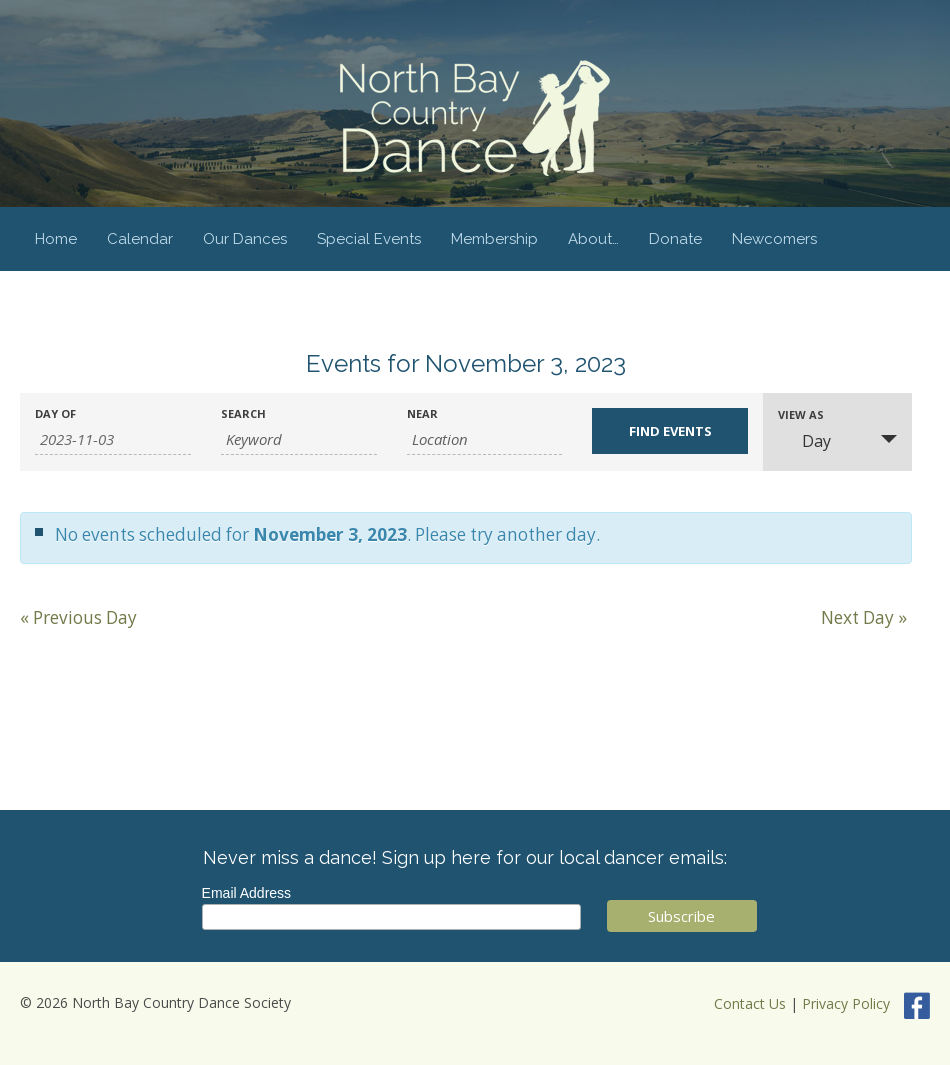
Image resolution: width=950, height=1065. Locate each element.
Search (243, 413)
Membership (494, 239)
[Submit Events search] (670, 431)
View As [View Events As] (801, 414)
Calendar (140, 239)
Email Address (246, 893)
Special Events (369, 239)
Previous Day (78, 617)
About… (593, 239)
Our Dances (245, 239)
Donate (675, 239)
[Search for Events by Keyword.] (299, 439)
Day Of (55, 413)
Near (422, 413)
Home (56, 239)
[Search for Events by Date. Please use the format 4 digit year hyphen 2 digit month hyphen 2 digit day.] (113, 439)
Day (804, 441)
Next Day (864, 617)
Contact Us (750, 1003)
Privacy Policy (846, 1003)
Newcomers (774, 239)
